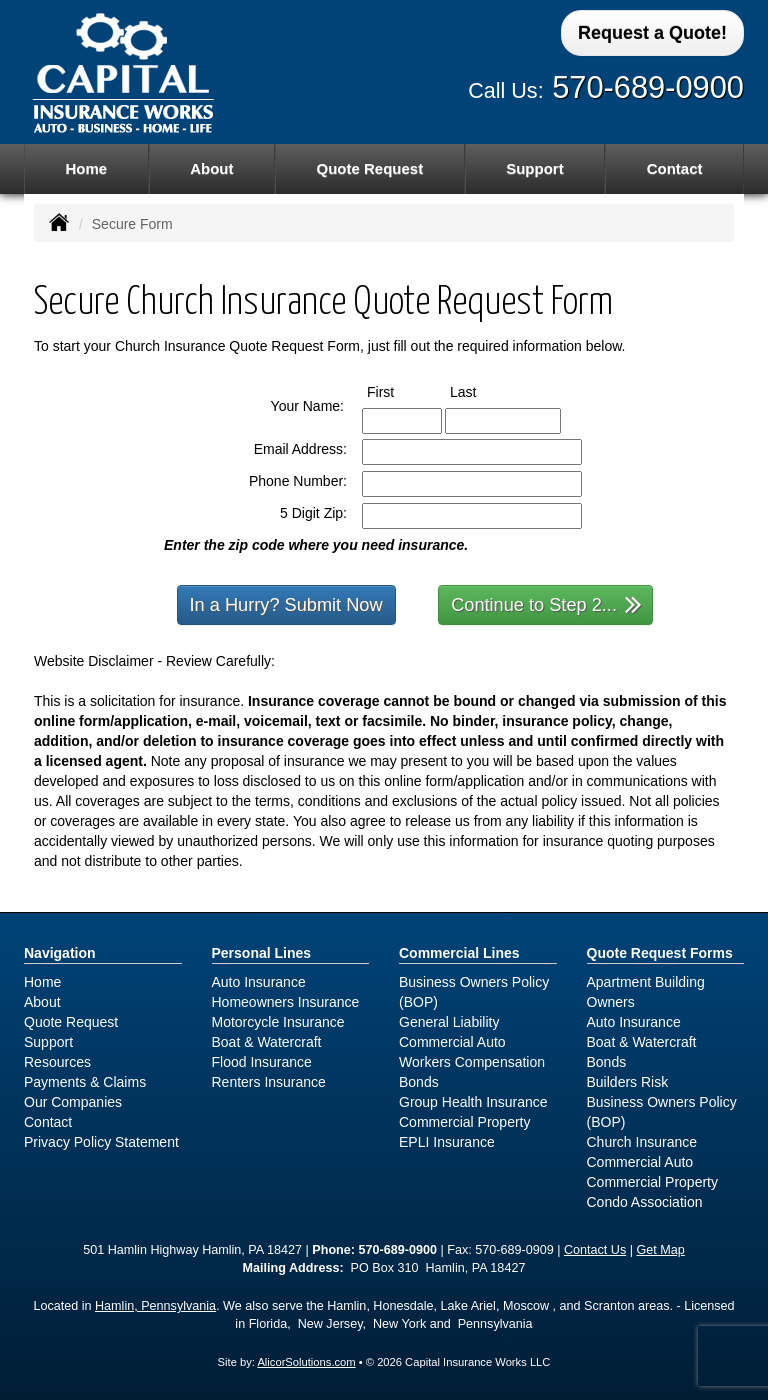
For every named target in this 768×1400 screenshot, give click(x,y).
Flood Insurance (262, 1062)
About (211, 168)
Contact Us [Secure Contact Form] (595, 1250)
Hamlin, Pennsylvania (155, 1306)
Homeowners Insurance (286, 1002)
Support (48, 1042)
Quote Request (71, 1022)
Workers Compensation (472, 1062)
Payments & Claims (85, 1082)
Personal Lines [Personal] (262, 953)
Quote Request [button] (369, 168)
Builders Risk (628, 1082)
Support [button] (535, 168)
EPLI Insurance (447, 1142)
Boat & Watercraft (267, 1042)
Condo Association (645, 1202)
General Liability (449, 1022)
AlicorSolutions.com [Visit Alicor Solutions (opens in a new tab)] (306, 1362)
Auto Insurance (259, 982)
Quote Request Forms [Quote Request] (660, 953)
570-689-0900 (648, 87)
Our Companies (73, 1102)
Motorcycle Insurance (278, 1022)
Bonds (419, 1082)
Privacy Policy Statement (101, 1142)
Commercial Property (464, 1122)
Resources (57, 1062)
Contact (675, 168)
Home (86, 168)
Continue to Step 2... (546, 603)
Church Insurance (642, 1142)
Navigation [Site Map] (60, 953)
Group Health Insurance (473, 1102)
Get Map (661, 1250)
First (399, 391)
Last (481, 391)
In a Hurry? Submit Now (286, 605)
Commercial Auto (452, 1042)
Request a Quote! (652, 33)
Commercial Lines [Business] (459, 953)
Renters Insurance (269, 1082)
